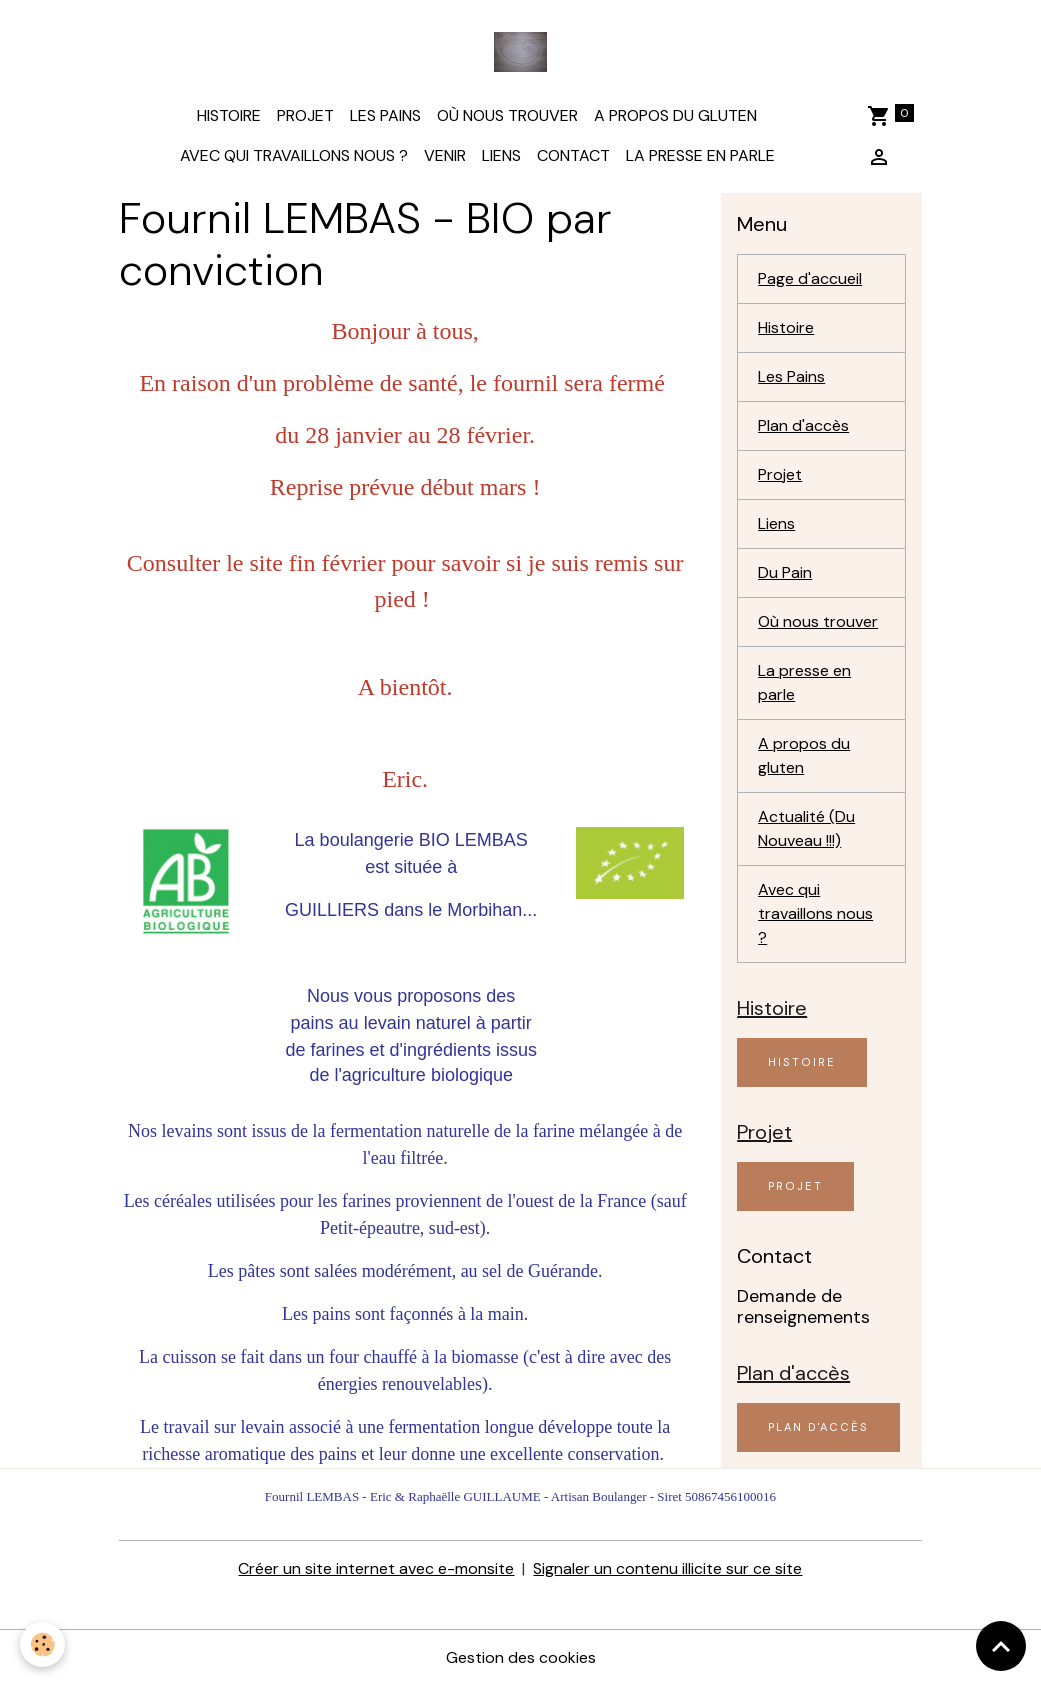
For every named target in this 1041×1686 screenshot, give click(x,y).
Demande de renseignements (803, 1306)
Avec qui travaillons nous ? (294, 155)
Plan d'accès (803, 425)
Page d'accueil (810, 278)
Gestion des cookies (521, 1657)
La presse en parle (700, 155)
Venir (445, 155)
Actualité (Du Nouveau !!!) (806, 828)
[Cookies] (42, 1644)
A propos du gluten (675, 115)
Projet (305, 115)
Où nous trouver (507, 115)
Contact (573, 155)
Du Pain (785, 572)
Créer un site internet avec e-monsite (376, 1568)
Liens (501, 155)
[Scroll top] (1001, 1646)
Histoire (229, 115)
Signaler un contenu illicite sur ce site (667, 1568)
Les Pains (385, 115)
